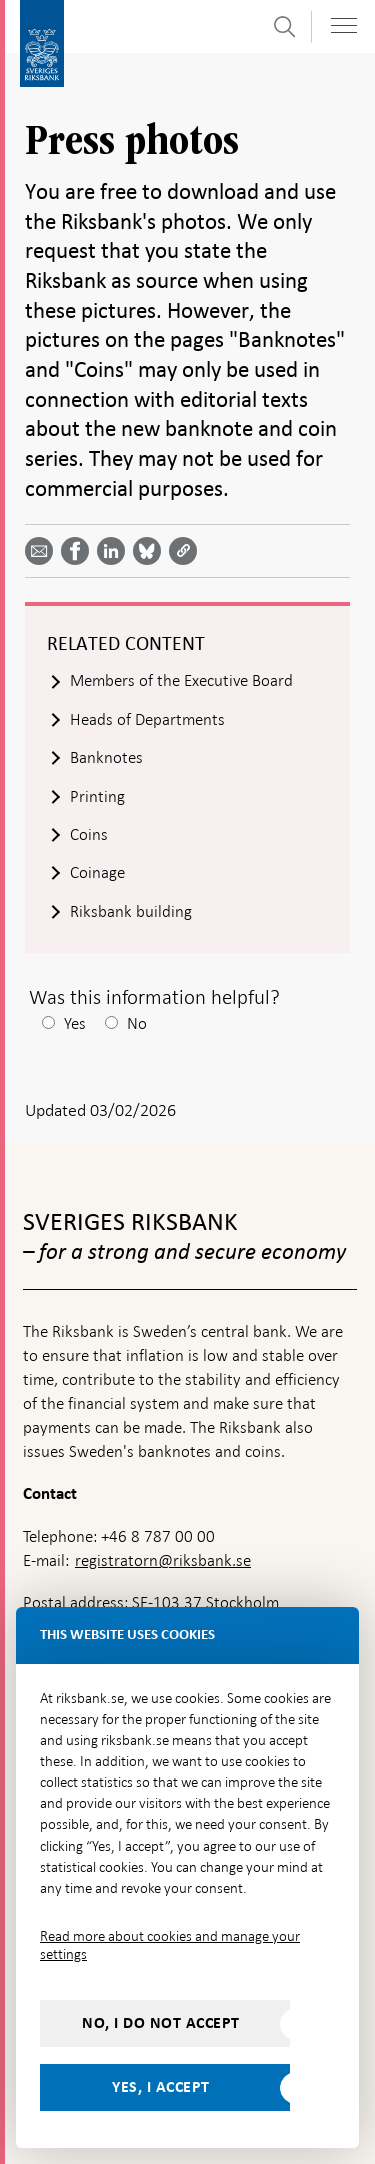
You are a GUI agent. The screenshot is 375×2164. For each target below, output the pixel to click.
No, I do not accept (161, 2023)
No (137, 1023)
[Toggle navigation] (344, 25)
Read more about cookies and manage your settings (170, 1945)
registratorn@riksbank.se (163, 1560)
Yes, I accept (161, 2087)
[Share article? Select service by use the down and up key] (115, 551)
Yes (75, 1023)
